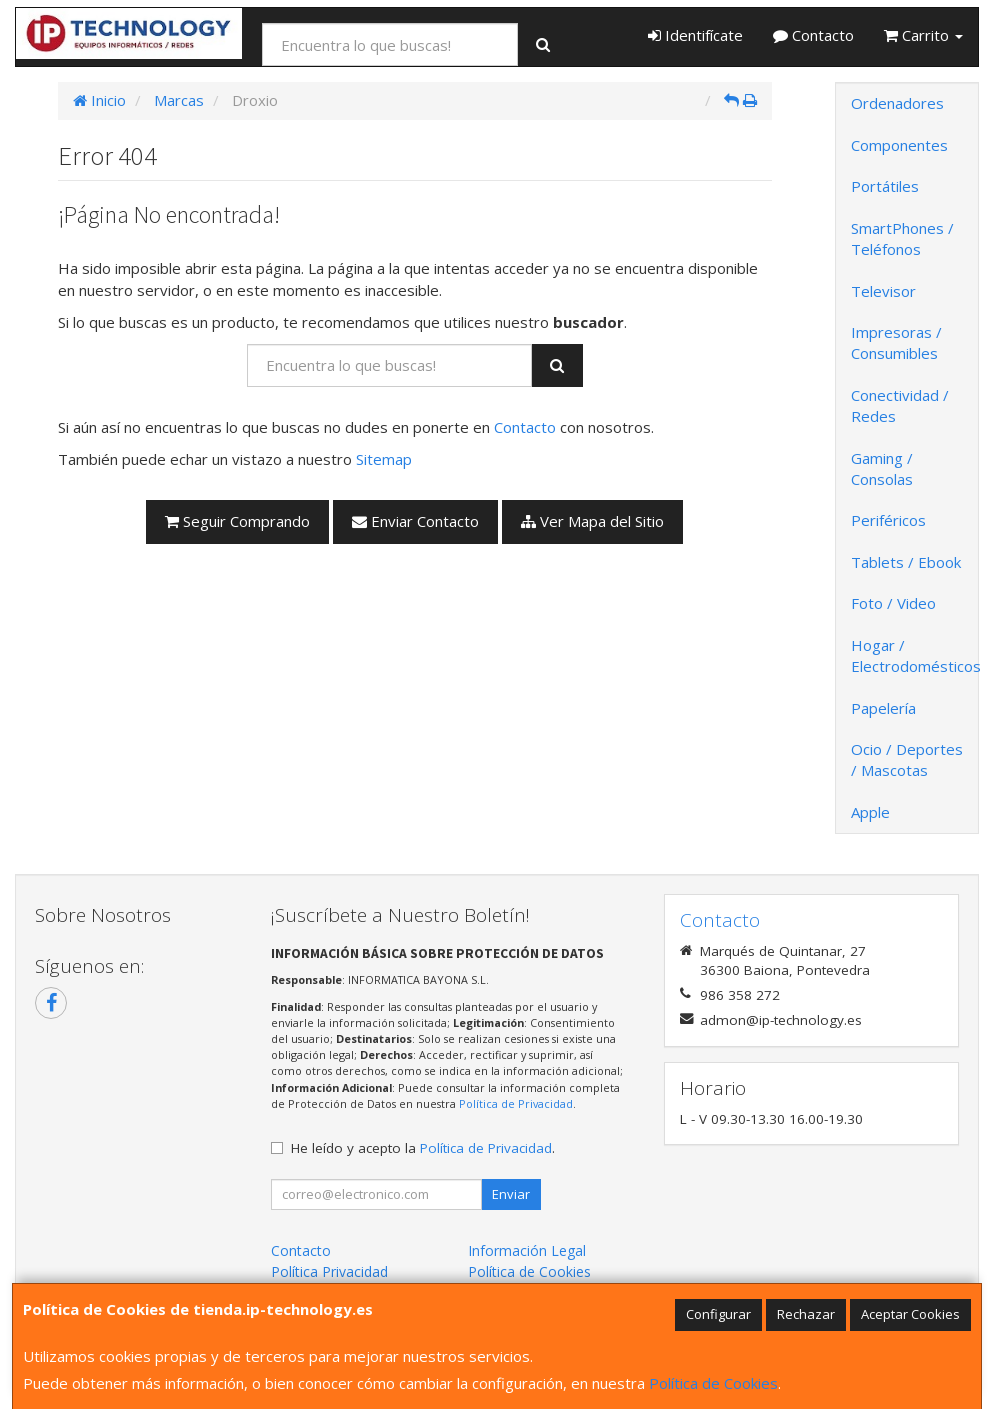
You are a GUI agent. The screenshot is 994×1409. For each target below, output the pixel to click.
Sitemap (384, 459)
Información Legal (527, 1250)
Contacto (813, 35)
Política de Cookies (713, 1383)
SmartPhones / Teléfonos (902, 238)
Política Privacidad (329, 1271)
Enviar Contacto (415, 521)
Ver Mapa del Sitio (592, 521)
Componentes (899, 145)
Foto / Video (893, 603)
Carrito (923, 35)
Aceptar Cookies (910, 1314)
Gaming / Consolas (882, 468)
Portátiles (885, 186)
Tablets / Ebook (906, 562)
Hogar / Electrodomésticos (914, 655)
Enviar (511, 1194)
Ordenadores (897, 103)
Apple (870, 812)
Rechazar (806, 1314)
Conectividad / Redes (900, 405)
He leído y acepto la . (423, 1148)
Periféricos (888, 520)
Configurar (718, 1314)
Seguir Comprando (237, 521)
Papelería (883, 708)
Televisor (883, 291)
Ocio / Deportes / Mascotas (907, 759)
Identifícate (695, 35)
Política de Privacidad (516, 1103)
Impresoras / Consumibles (896, 342)
